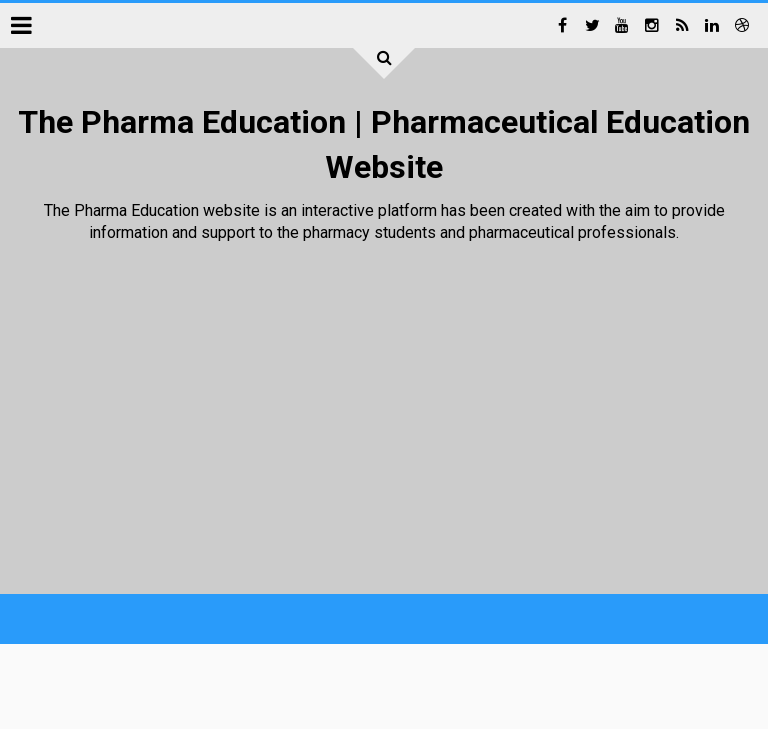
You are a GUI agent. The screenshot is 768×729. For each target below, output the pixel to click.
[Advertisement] (375, 419)
